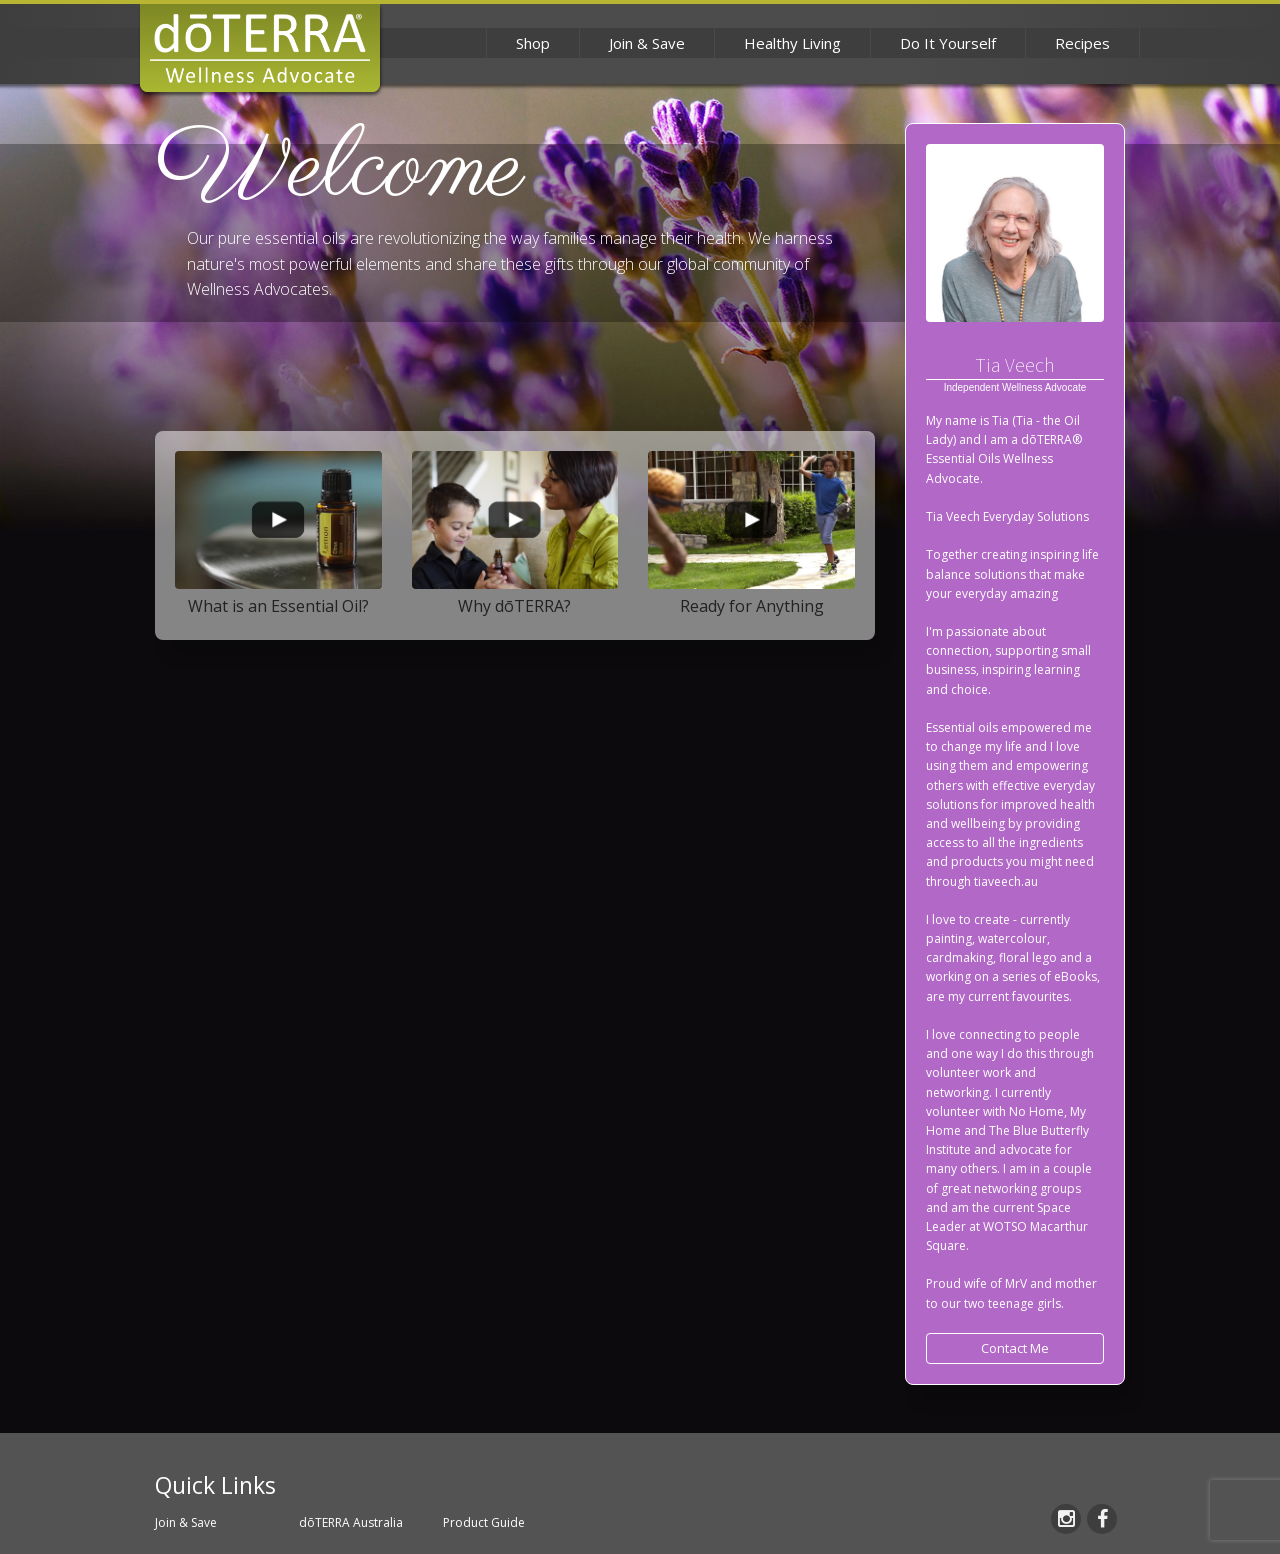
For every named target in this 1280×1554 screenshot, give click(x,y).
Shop (533, 43)
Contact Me (1015, 1348)
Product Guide (484, 1522)
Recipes (1082, 43)
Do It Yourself (948, 43)
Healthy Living (792, 43)
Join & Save (647, 43)
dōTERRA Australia (351, 1522)
